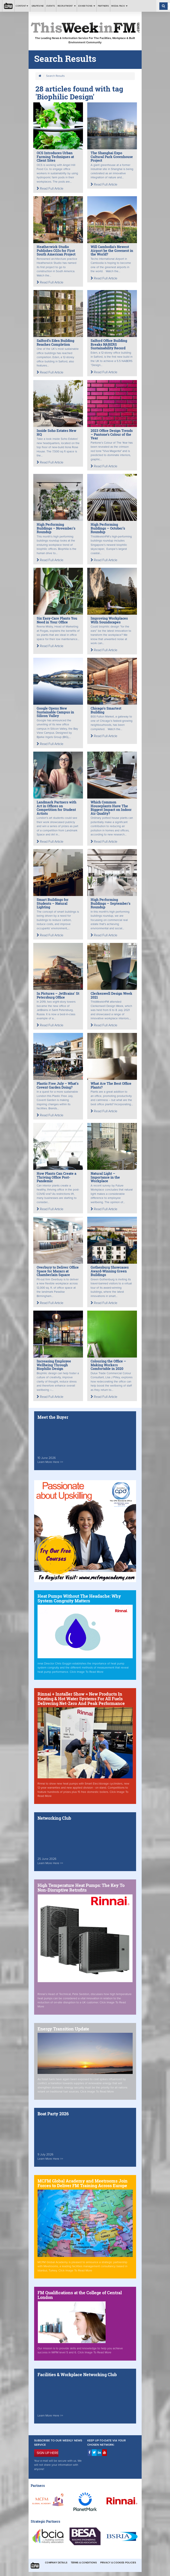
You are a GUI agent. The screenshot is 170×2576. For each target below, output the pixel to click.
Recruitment (67, 5)
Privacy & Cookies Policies (118, 2562)
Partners (103, 5)
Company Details (56, 2562)
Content (22, 5)
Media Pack (119, 5)
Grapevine (38, 5)
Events (50, 5)
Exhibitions (86, 5)
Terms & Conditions (84, 2562)
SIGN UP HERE (47, 2453)
